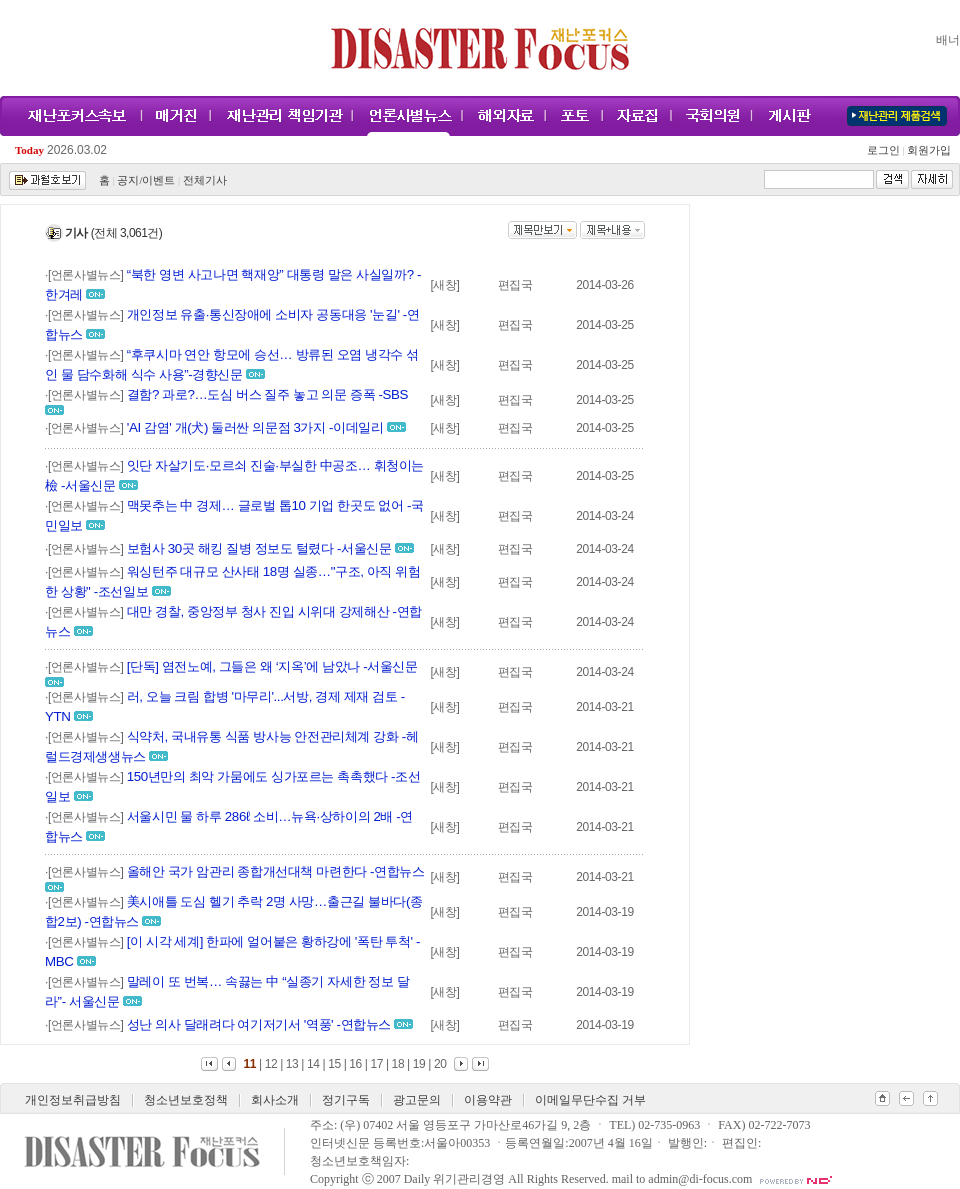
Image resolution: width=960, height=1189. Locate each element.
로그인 (886, 150)
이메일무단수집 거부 (590, 1100)
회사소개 (275, 1100)
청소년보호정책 (186, 1100)
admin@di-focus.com (700, 1179)
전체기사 (205, 180)
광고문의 (417, 1100)
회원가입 (927, 150)
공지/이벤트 (146, 180)
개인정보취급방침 (73, 1100)
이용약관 (488, 1100)
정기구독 (346, 1100)
